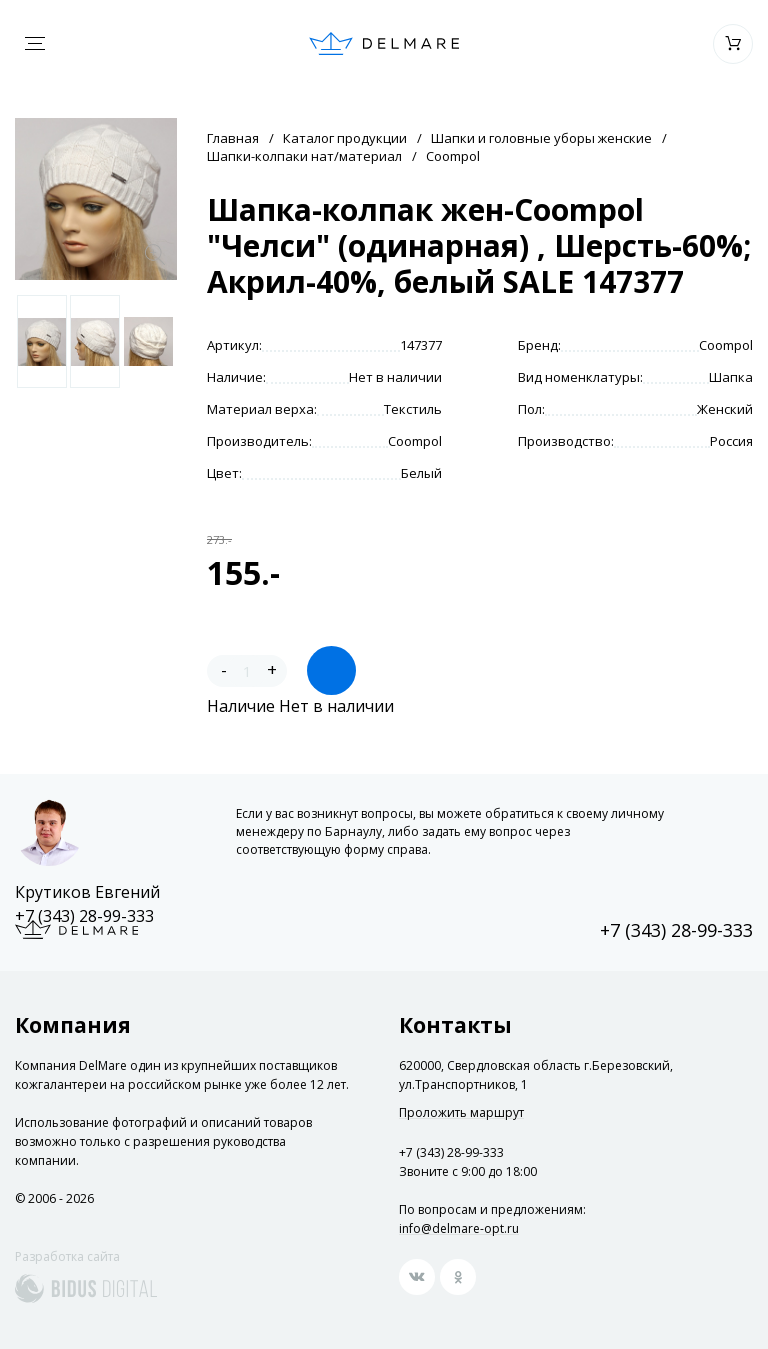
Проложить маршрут (461, 1113)
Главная (233, 138)
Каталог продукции (345, 138)
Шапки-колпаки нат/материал (304, 156)
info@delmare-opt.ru (459, 1228)
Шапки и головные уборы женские (541, 138)
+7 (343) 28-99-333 (84, 916)
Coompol (453, 156)
